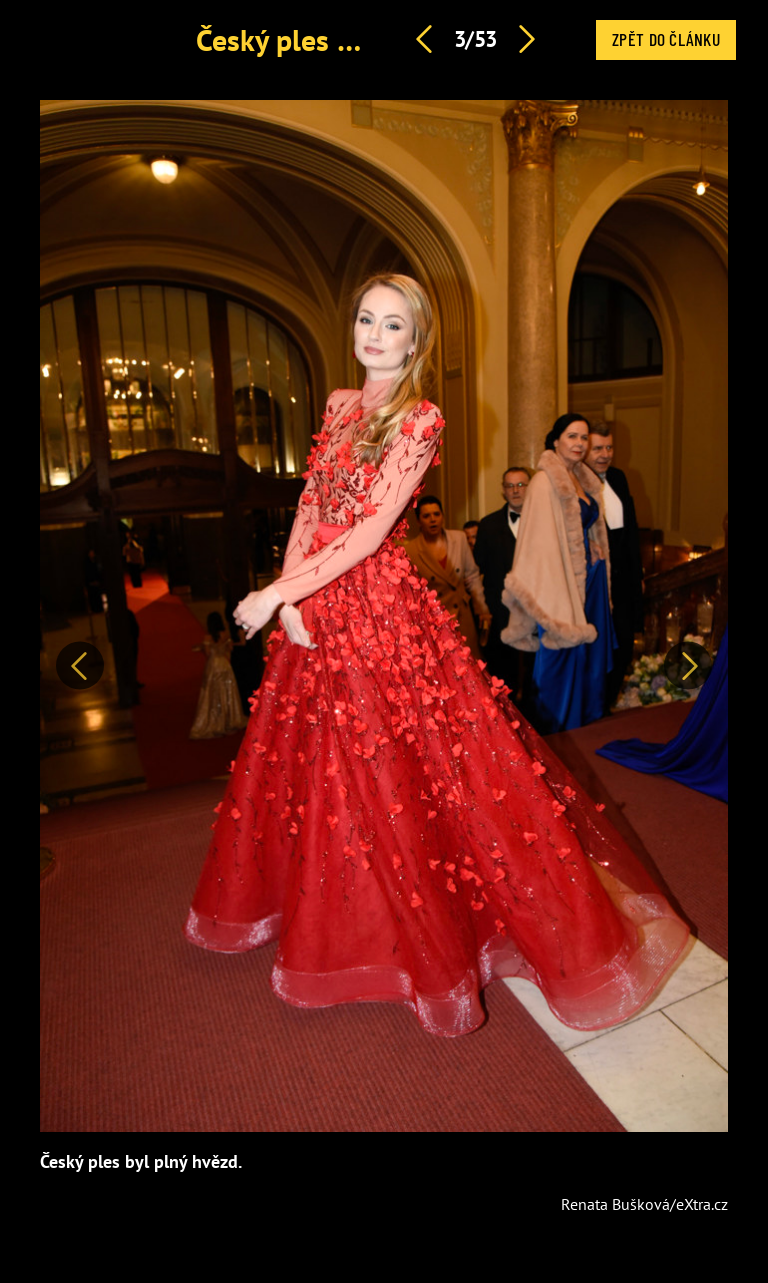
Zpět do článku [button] (666, 39)
